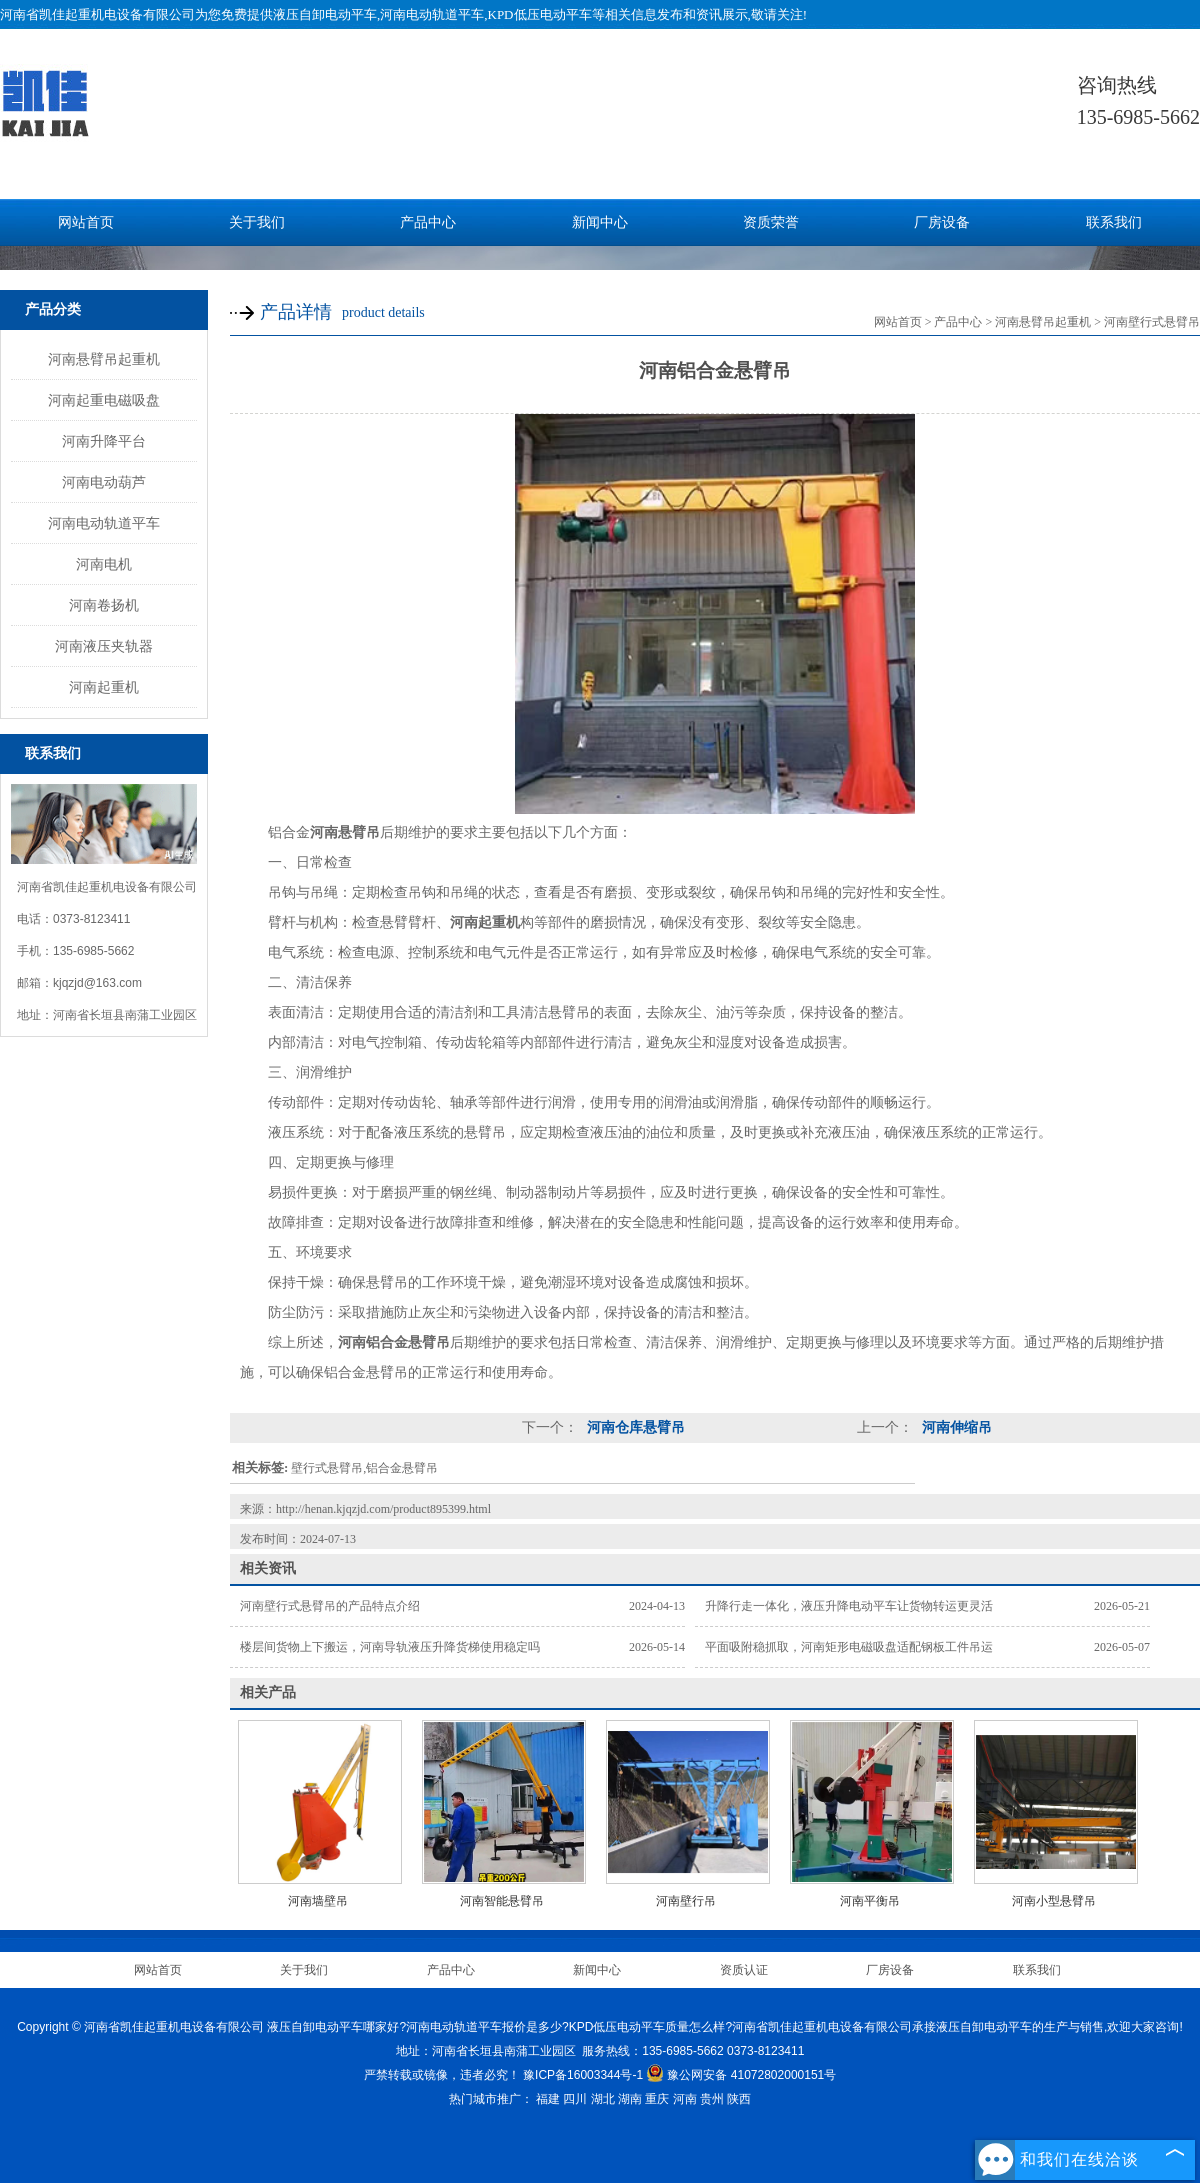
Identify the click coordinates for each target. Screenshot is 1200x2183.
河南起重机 (104, 687)
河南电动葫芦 (104, 482)
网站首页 (86, 222)
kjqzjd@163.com (97, 983)
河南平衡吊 (870, 1901)
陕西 (739, 2099)
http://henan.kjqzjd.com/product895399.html (383, 1509)
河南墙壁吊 (318, 1901)
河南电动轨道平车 (104, 523)
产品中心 (428, 222)
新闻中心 (600, 222)
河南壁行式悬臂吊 (1152, 322)
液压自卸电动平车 (325, 14)
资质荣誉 (771, 222)
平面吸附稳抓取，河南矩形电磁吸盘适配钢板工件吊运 (849, 1647)
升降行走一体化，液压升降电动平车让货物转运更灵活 (849, 1606)
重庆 (657, 2099)
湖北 (603, 2099)
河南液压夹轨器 (104, 646)
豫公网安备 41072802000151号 (741, 2075)
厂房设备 (942, 222)
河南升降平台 (104, 441)
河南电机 (104, 564)
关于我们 (257, 222)
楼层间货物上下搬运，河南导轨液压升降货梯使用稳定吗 (390, 1647)
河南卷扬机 (104, 605)
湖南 (630, 2099)
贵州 (712, 2099)
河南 (685, 2099)
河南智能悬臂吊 (502, 1901)
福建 (548, 2099)
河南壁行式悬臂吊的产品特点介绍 (330, 1606)
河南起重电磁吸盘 (104, 400)
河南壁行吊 (686, 1901)
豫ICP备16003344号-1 (583, 2075)
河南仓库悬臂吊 (634, 1427)
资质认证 (744, 1970)
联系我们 (1114, 222)
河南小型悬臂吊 (1054, 1901)
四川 (575, 2099)
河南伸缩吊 (955, 1427)
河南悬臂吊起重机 (104, 359)
